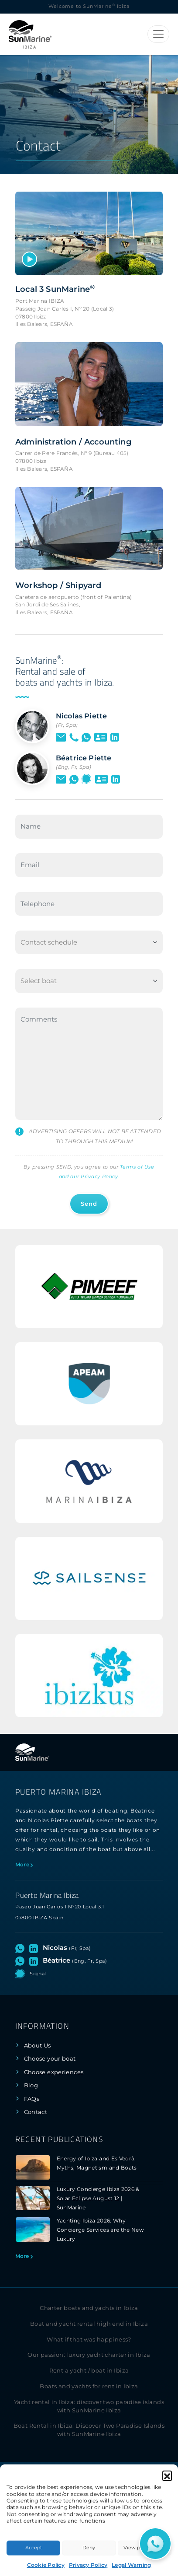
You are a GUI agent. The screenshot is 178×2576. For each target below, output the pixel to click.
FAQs (32, 2099)
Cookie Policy (46, 2565)
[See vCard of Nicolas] (100, 737)
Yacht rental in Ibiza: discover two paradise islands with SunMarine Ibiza (89, 2406)
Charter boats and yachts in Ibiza (89, 2308)
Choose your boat (50, 2058)
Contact (36, 2112)
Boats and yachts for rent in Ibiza (89, 2386)
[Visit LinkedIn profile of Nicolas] (114, 737)
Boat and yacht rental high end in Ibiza (89, 2323)
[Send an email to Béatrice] (61, 779)
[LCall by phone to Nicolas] (74, 737)
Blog (31, 2085)
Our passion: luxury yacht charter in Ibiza (88, 2355)
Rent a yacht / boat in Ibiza (89, 2370)
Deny (88, 2547)
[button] (167, 2475)
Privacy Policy (88, 2565)
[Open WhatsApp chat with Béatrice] (74, 779)
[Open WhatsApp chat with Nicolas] (86, 737)
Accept (33, 2547)
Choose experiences (54, 2072)
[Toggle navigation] (158, 34)
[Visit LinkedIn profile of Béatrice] (115, 779)
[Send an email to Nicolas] (61, 737)
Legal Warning (131, 2565)
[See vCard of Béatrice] (101, 779)
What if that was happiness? (89, 2339)
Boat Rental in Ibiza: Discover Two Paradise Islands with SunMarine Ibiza (89, 2429)
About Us (37, 2045)
